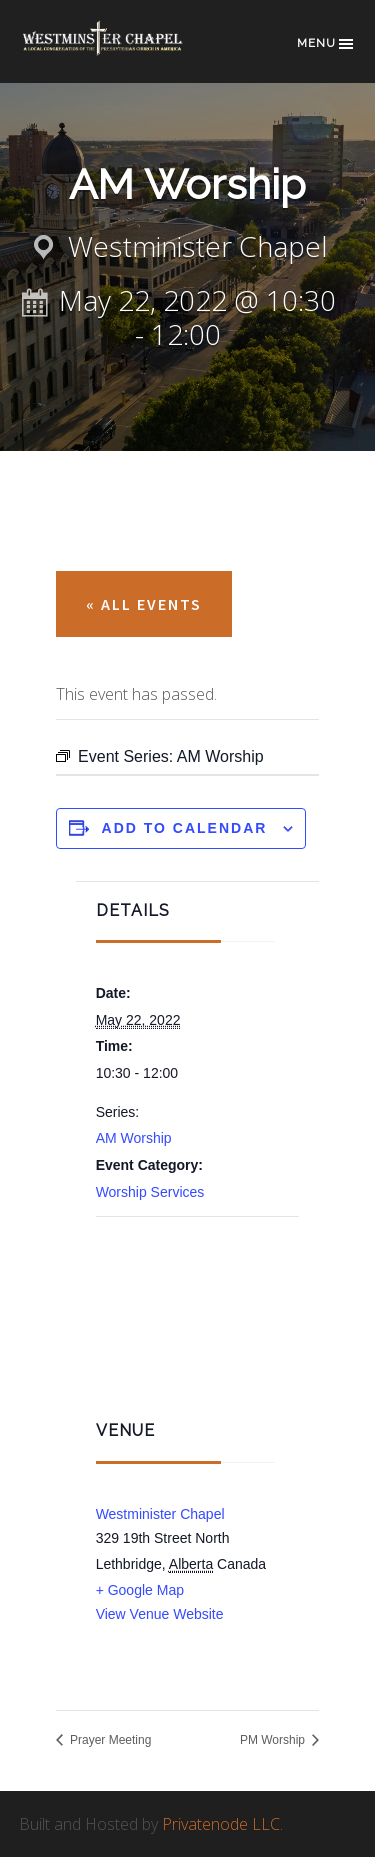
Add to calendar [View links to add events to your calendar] (185, 828)
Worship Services (150, 1192)
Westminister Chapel (160, 1514)
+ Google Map (140, 1590)
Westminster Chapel (119, 51)
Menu (326, 44)
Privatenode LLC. (222, 1824)
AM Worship (134, 1138)
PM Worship (274, 1740)
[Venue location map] (198, 1316)
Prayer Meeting (109, 1740)
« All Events (144, 604)
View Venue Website (160, 1614)
